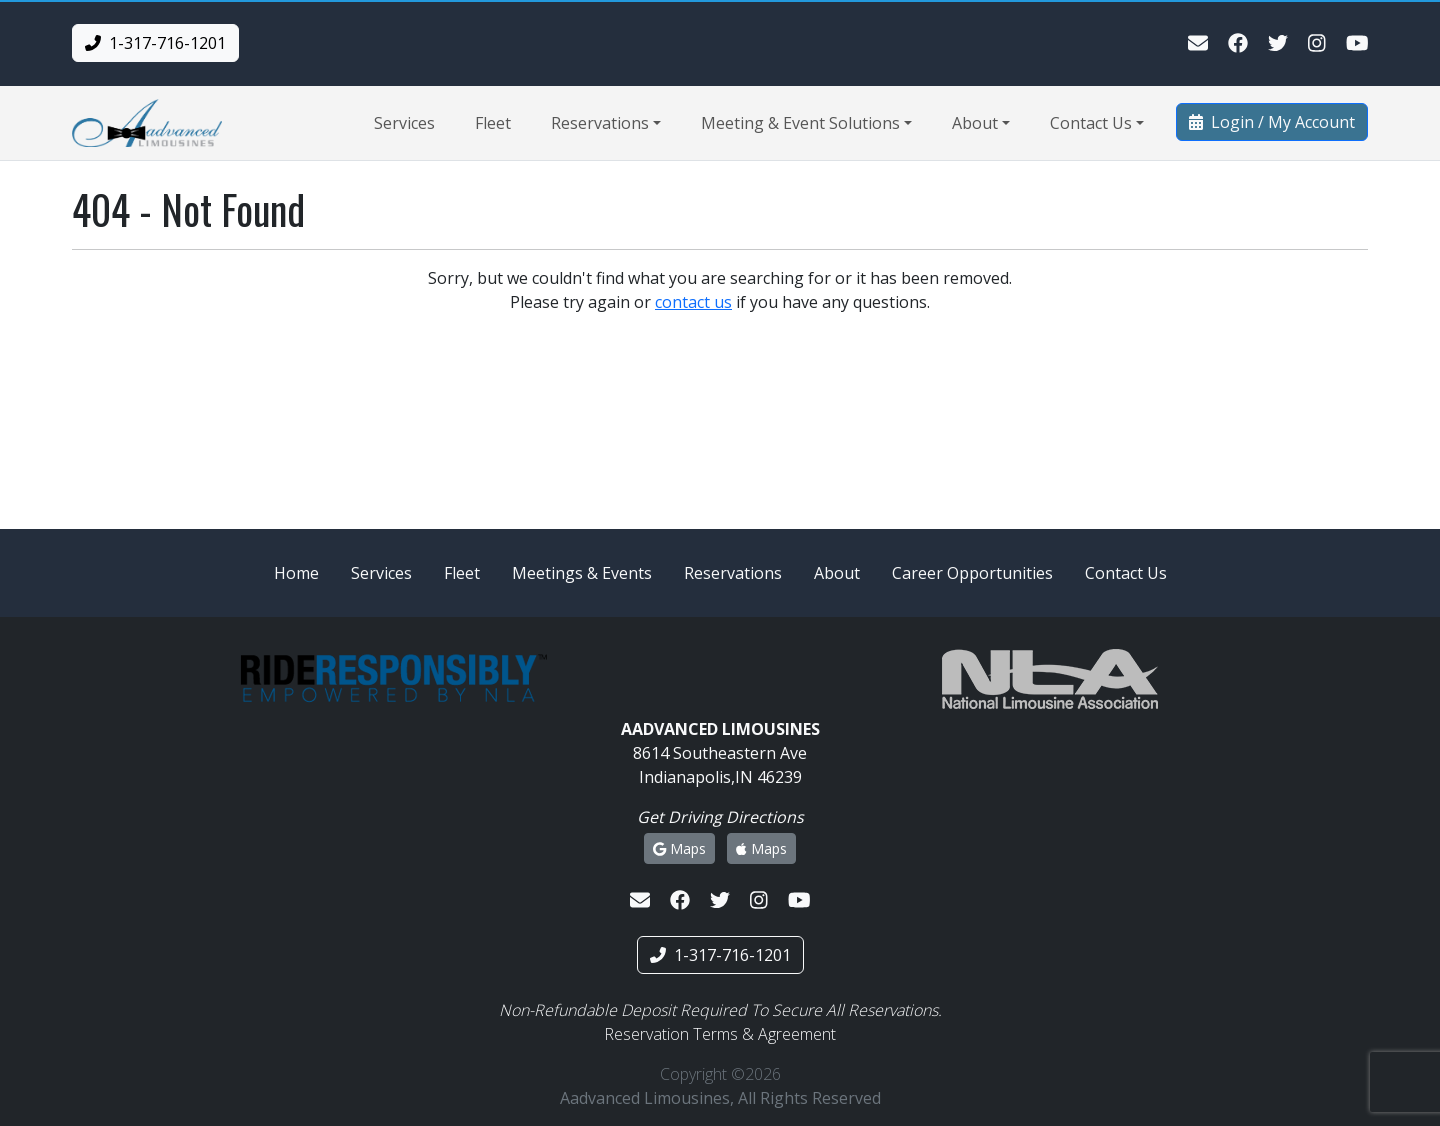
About (837, 573)
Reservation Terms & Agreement (720, 1034)
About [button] (975, 123)
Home (296, 573)
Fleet (493, 123)
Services (404, 123)
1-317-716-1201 (155, 43)
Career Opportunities (972, 573)
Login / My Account (1272, 122)
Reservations (733, 573)
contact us (693, 302)
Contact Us (1126, 573)
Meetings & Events (582, 573)
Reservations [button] (600, 123)
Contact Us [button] (1091, 123)
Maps (679, 848)
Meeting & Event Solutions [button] (800, 123)
